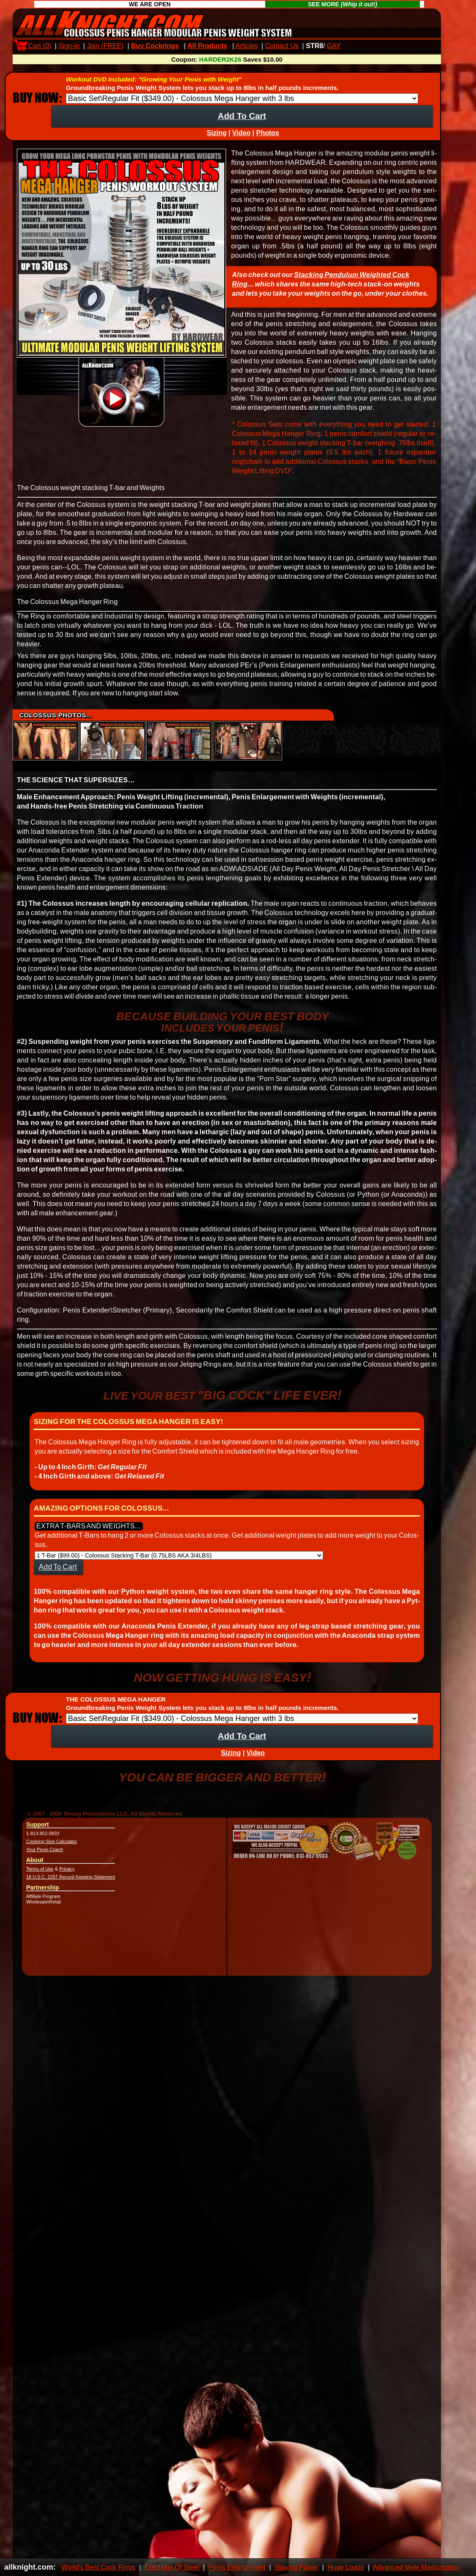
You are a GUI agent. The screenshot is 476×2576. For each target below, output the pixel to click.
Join (105, 45)
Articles (247, 45)
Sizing (216, 140)
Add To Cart (242, 123)
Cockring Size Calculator (51, 1849)
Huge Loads (346, 2567)
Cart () (34, 45)
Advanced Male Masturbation (416, 2567)
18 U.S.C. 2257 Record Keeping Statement (70, 1884)
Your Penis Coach (44, 1857)
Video (241, 140)
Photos (267, 140)
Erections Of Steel (172, 2567)
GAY (333, 45)
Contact (282, 45)
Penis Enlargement (236, 2567)
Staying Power (296, 2567)
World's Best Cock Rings (98, 2567)
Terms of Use (40, 1876)
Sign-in (68, 45)
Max (354, 45)
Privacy (66, 1876)
